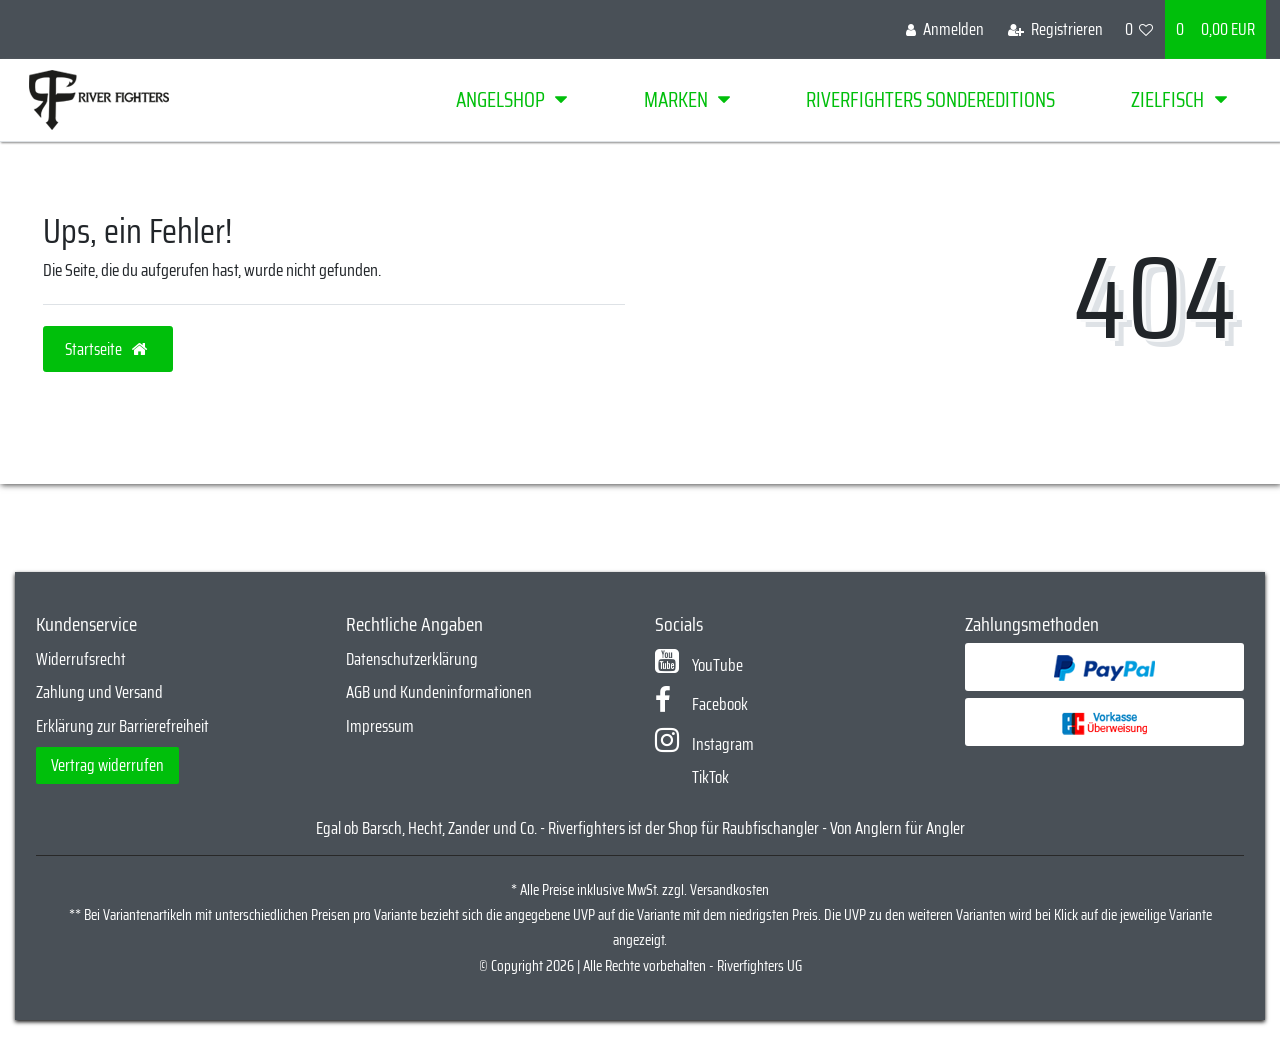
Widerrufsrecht (81, 659)
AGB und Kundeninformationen (439, 692)
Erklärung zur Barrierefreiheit (122, 726)
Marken (676, 99)
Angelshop (500, 99)
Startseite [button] (108, 349)
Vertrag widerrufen (107, 765)
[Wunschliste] (1139, 29)
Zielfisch (1167, 99)
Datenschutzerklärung (412, 659)
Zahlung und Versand (99, 692)
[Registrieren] (1055, 29)
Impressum (380, 726)
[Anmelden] (945, 29)
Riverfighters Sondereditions (930, 99)
